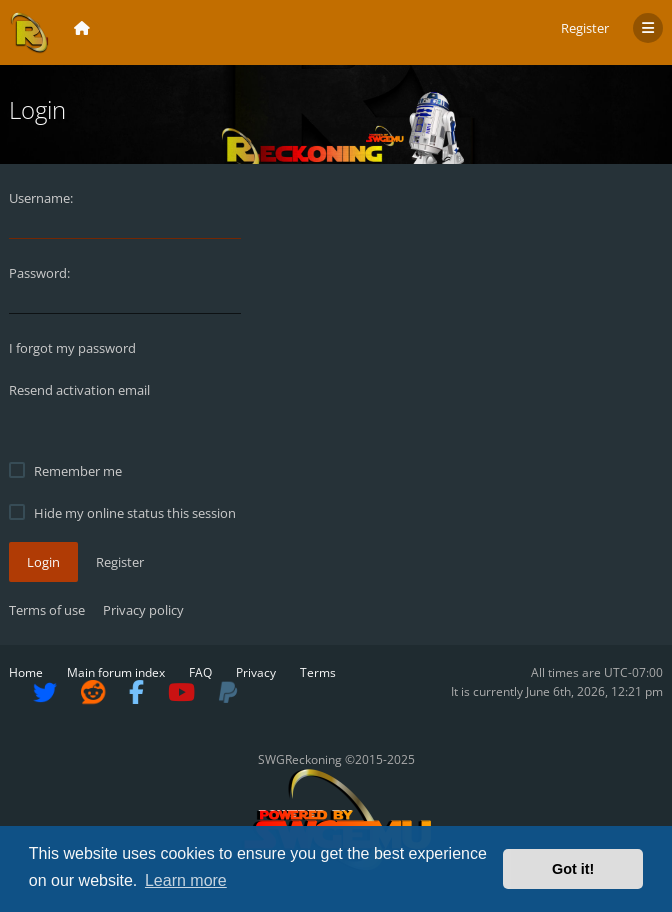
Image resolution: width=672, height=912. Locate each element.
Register (585, 28)
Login (43, 562)
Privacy (256, 672)
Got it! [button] (573, 869)
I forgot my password (72, 348)
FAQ (200, 672)
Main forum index (116, 672)
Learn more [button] (186, 880)
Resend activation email (79, 390)
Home (26, 672)
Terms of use (47, 610)
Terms (318, 672)
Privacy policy (143, 610)
